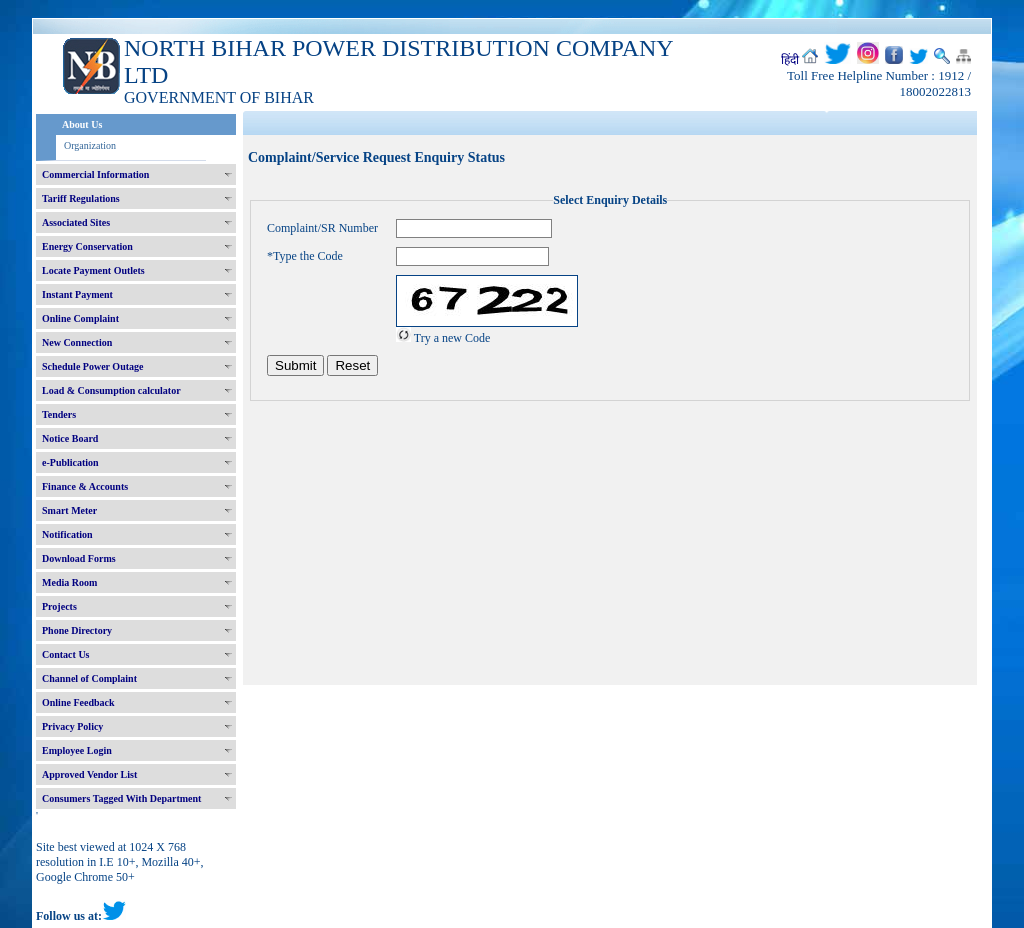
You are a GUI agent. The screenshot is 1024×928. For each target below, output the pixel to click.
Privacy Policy (72, 726)
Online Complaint (80, 318)
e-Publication (70, 462)
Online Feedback (78, 702)
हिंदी (790, 60)
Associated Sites (76, 222)
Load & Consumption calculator (111, 390)
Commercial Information (95, 174)
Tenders (59, 414)
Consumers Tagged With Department (121, 798)
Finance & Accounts (85, 486)
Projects (59, 606)
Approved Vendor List (89, 774)
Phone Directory (77, 630)
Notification (67, 534)
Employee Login (77, 750)
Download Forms (79, 558)
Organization (90, 145)
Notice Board (70, 438)
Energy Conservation (87, 246)
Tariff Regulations (81, 198)
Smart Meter (69, 510)
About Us (82, 124)
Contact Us (66, 654)
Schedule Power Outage (92, 366)
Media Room (69, 582)
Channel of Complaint (89, 678)
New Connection (77, 342)
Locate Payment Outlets (93, 270)
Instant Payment (77, 294)
